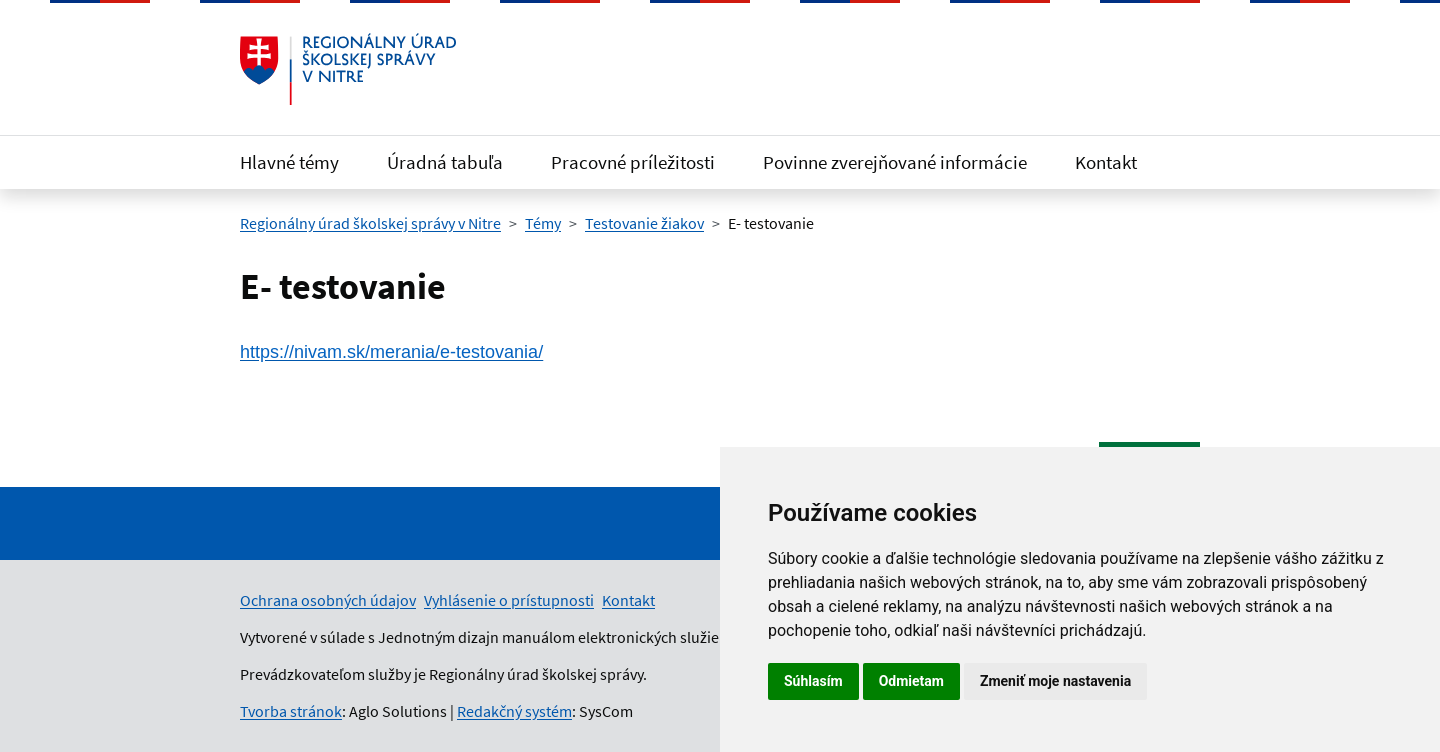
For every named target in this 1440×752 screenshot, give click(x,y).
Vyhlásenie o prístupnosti (509, 600)
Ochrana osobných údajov (328, 600)
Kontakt (1106, 162)
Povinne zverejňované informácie (895, 162)
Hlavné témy (289, 162)
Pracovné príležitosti (633, 162)
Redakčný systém (514, 711)
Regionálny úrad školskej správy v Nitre (370, 223)
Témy (543, 223)
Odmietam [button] (911, 681)
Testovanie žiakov (644, 223)
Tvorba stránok (291, 711)
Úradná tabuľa (445, 162)
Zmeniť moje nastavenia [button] (1055, 681)
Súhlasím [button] (813, 681)
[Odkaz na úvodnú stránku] (348, 69)
